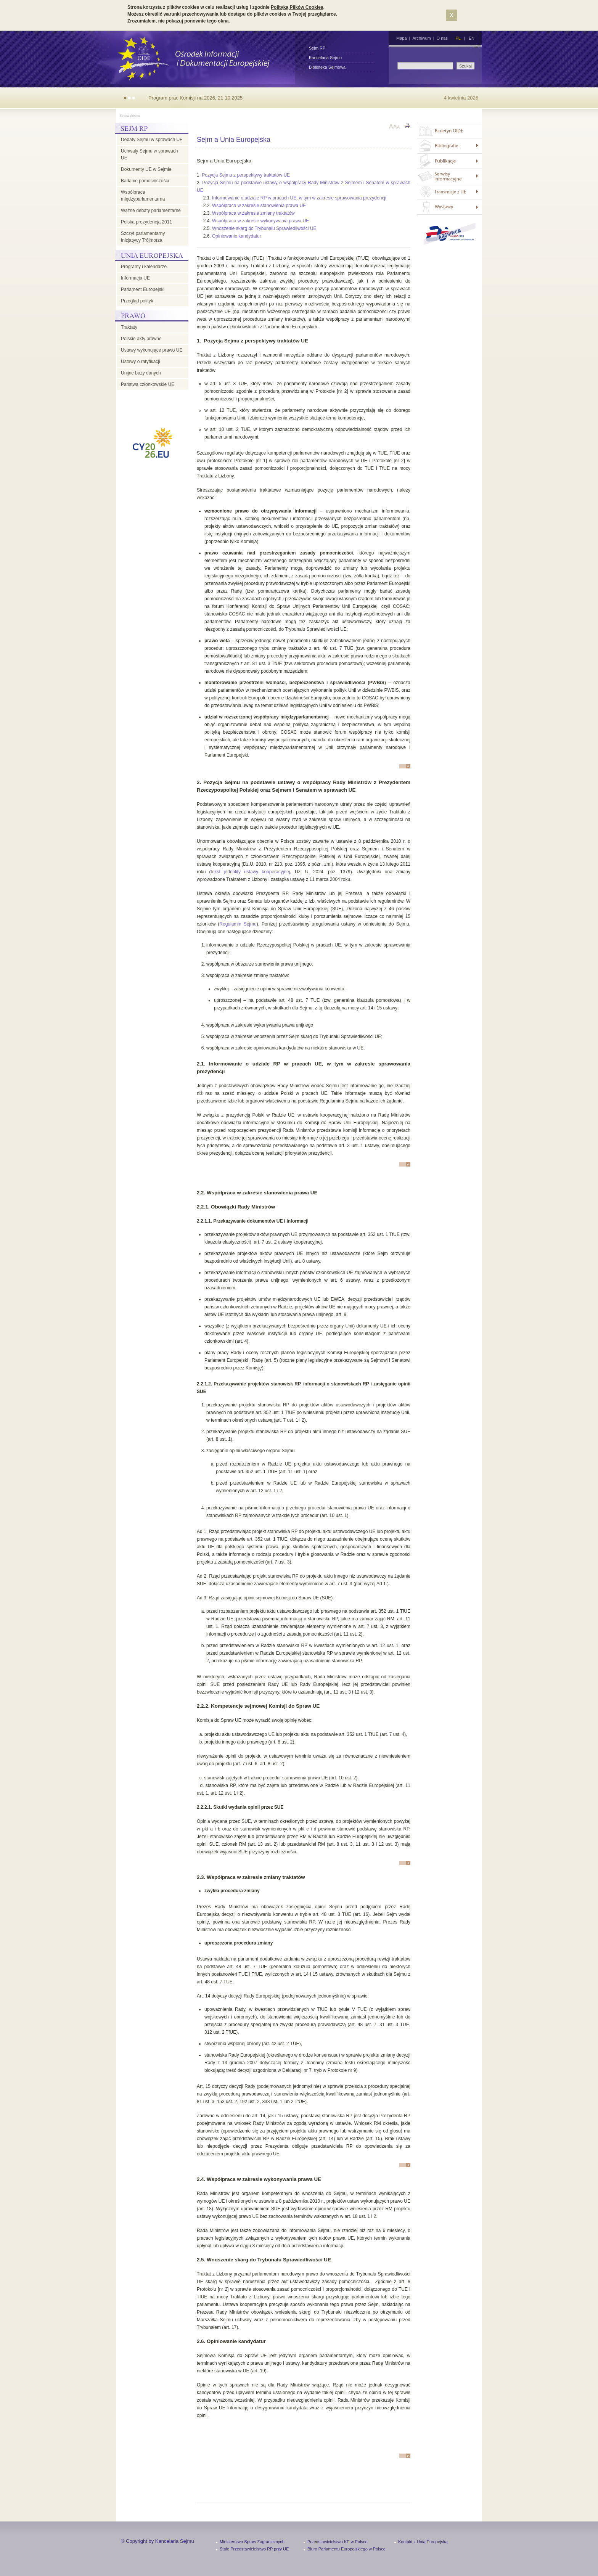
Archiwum (421, 38)
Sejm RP (317, 48)
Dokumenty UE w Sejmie (146, 169)
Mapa (401, 38)
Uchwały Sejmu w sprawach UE (149, 154)
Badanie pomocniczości (145, 180)
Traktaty (129, 327)
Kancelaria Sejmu (325, 57)
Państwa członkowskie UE (147, 384)
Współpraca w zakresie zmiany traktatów (253, 213)
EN (471, 38)
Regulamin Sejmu (237, 924)
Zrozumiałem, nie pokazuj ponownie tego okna (177, 21)
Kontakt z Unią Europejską (423, 2541)
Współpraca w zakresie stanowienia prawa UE (259, 205)
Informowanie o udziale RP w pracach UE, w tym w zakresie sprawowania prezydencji (299, 198)
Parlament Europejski (142, 289)
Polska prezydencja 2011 (146, 222)
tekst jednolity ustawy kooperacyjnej (250, 871)
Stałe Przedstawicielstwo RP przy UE (254, 2549)
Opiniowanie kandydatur (236, 236)
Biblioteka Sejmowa (327, 67)
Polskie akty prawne (141, 338)
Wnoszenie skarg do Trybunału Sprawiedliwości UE (264, 228)
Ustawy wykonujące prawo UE (151, 350)
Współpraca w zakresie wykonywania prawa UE (260, 220)
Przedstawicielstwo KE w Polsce (337, 2541)
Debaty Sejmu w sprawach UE (152, 139)
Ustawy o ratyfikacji (140, 361)
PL (457, 38)
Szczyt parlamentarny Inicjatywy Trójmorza (143, 237)
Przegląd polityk (137, 301)
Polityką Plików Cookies (297, 7)
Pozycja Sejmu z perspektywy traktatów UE (246, 175)
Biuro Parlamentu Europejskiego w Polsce (346, 2549)
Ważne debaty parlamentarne (151, 210)
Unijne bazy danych (141, 373)
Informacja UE (135, 278)
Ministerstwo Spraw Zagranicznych (252, 2541)
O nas (442, 38)
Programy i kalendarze (144, 266)
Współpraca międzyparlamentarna (143, 196)
